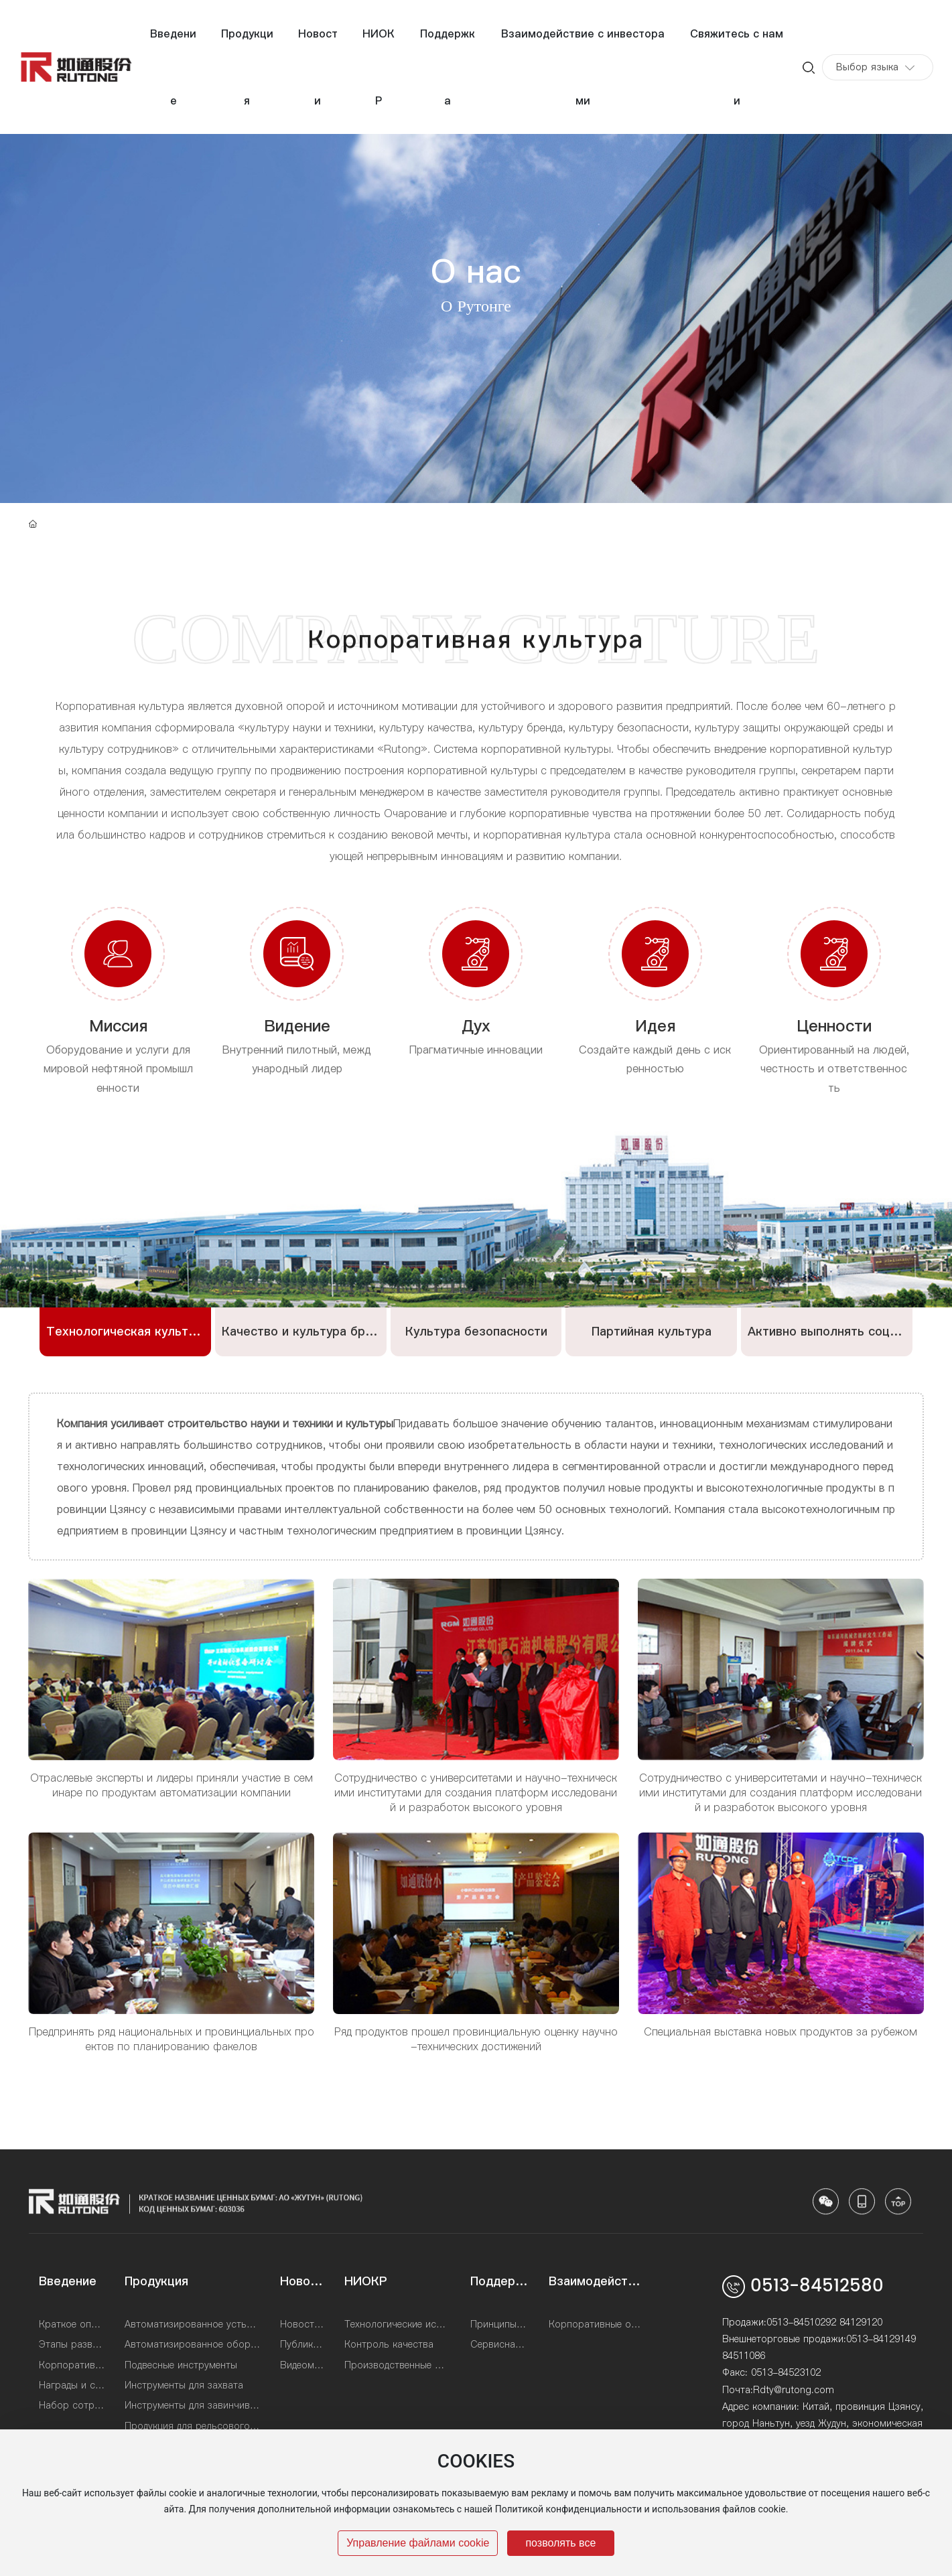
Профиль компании (170, 429)
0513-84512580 (817, 2286)
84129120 (860, 2322)
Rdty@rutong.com (793, 2389)
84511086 (743, 2355)
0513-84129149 (881, 2339)
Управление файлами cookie (417, 2543)
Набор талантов (476, 478)
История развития (348, 429)
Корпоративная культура (546, 429)
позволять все (560, 2543)
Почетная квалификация (764, 429)
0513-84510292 (801, 2322)
